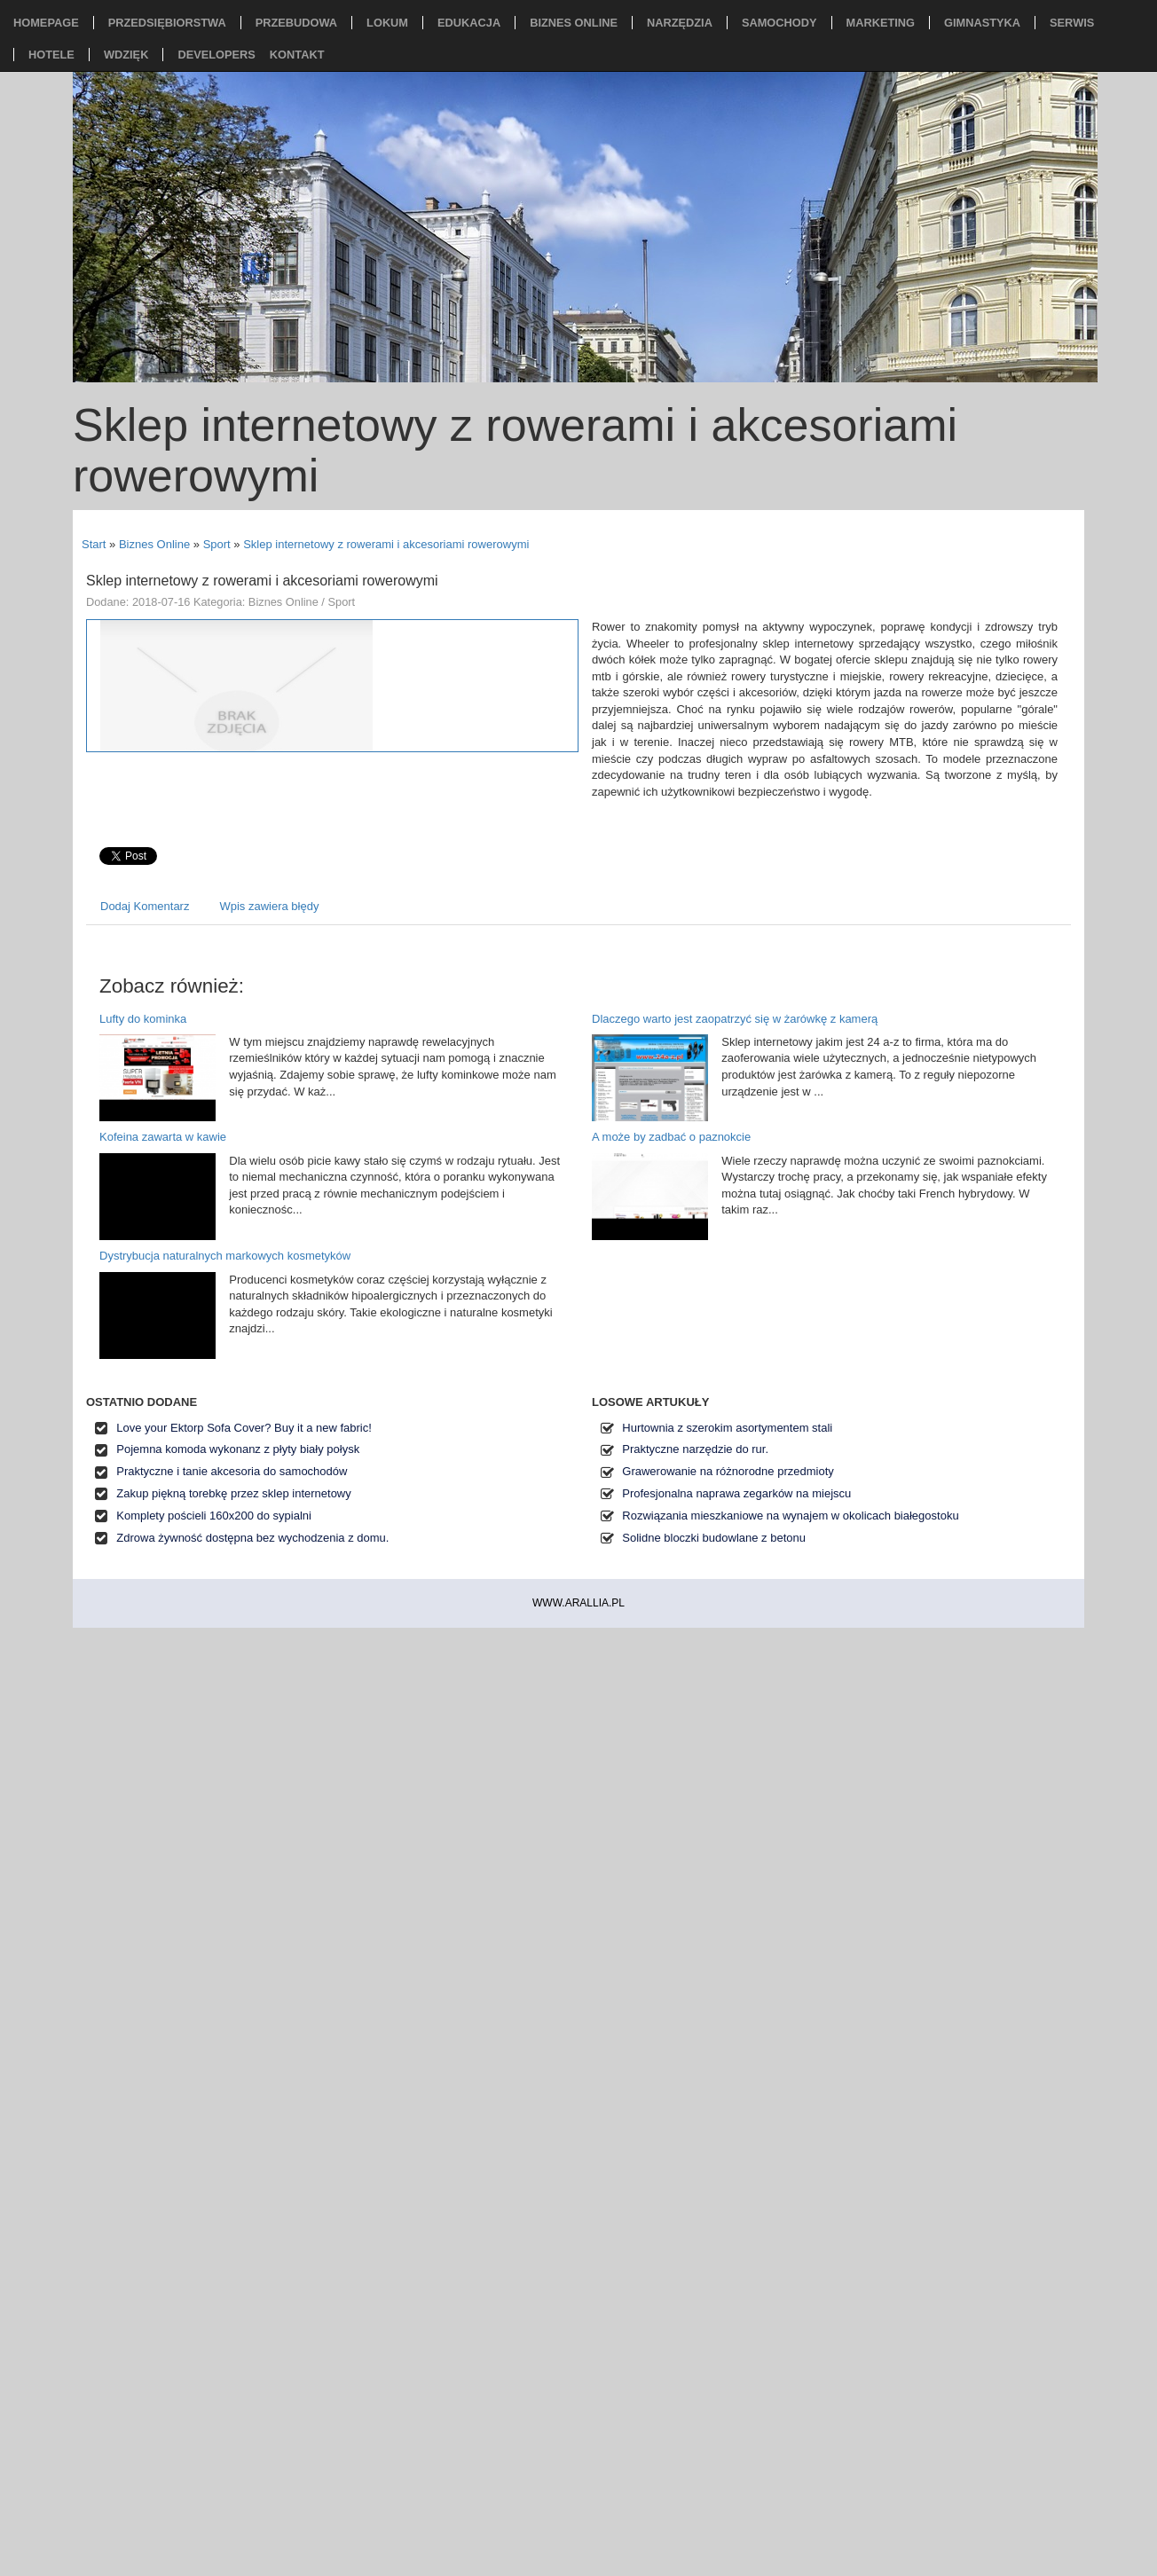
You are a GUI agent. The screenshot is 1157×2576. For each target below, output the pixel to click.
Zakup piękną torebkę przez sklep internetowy (233, 1493)
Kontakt (297, 54)
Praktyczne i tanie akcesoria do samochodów (231, 1471)
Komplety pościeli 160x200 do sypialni (213, 1515)
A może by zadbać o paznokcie (671, 1136)
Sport (217, 544)
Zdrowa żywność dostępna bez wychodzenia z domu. (252, 1537)
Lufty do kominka (142, 1018)
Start (94, 544)
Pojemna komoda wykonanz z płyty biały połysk (237, 1449)
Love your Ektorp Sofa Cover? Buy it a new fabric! (244, 1427)
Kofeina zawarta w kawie (162, 1136)
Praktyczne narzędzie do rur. (695, 1449)
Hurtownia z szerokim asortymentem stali (727, 1427)
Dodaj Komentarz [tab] (144, 906)
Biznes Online (154, 544)
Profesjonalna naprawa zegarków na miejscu (736, 1493)
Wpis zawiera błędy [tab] (269, 906)
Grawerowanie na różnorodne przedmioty (727, 1471)
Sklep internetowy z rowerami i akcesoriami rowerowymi (386, 544)
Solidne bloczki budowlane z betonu (714, 1537)
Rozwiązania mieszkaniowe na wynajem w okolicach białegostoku (790, 1515)
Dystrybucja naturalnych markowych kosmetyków (224, 1255)
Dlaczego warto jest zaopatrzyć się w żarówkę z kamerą (735, 1018)
